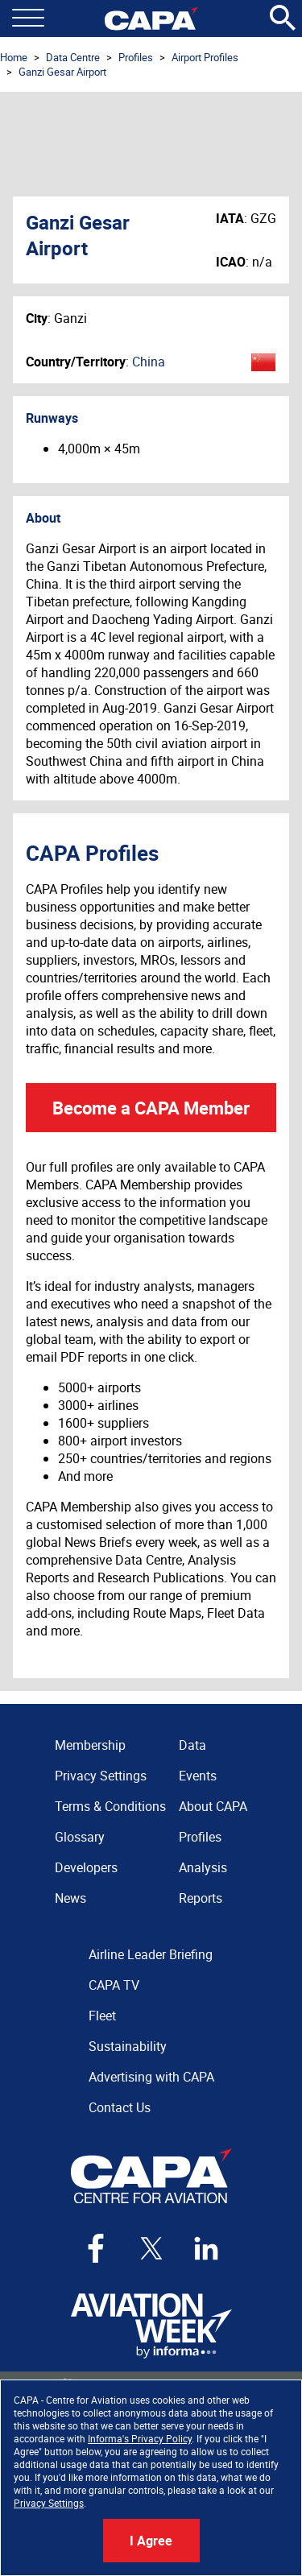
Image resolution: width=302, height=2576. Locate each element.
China (148, 361)
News (70, 1898)
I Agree (151, 2540)
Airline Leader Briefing (151, 1954)
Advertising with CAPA (151, 2077)
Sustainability (128, 2046)
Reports (200, 1898)
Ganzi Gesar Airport (62, 71)
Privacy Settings (49, 2502)
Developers (86, 1867)
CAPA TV (114, 1985)
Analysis (203, 1867)
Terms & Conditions (110, 1806)
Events (198, 1775)
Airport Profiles (205, 57)
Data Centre (73, 57)
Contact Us (120, 2107)
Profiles (135, 57)
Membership (90, 1745)
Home (13, 57)
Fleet (102, 2015)
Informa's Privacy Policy (140, 2438)
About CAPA (213, 1806)
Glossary (80, 1837)
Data (192, 1745)
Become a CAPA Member (151, 1107)
